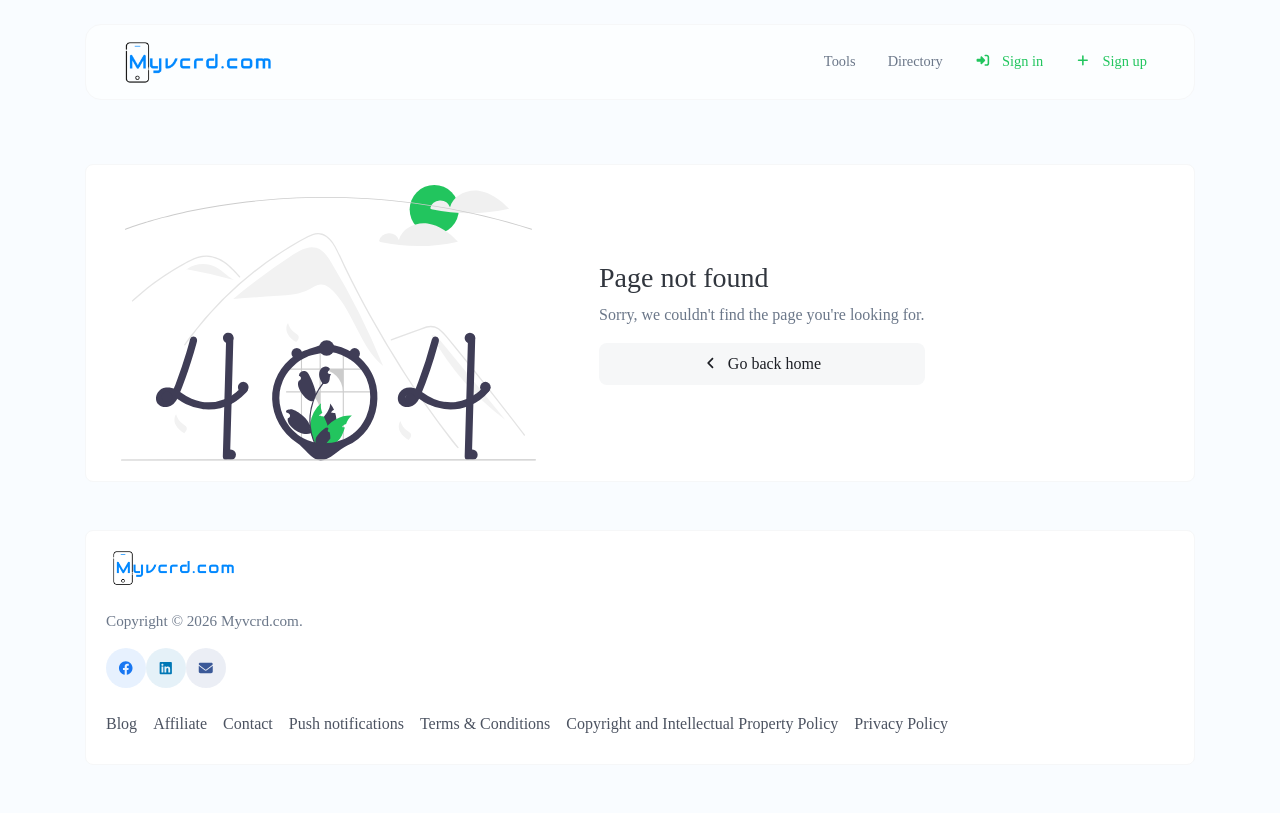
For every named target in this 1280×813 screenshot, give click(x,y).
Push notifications (346, 723)
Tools (840, 61)
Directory (915, 61)
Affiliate (180, 723)
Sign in (1009, 61)
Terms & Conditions (485, 723)
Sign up (1111, 61)
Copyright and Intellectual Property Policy (702, 723)
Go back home (761, 363)
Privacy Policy (901, 723)
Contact (248, 723)
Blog (121, 723)
